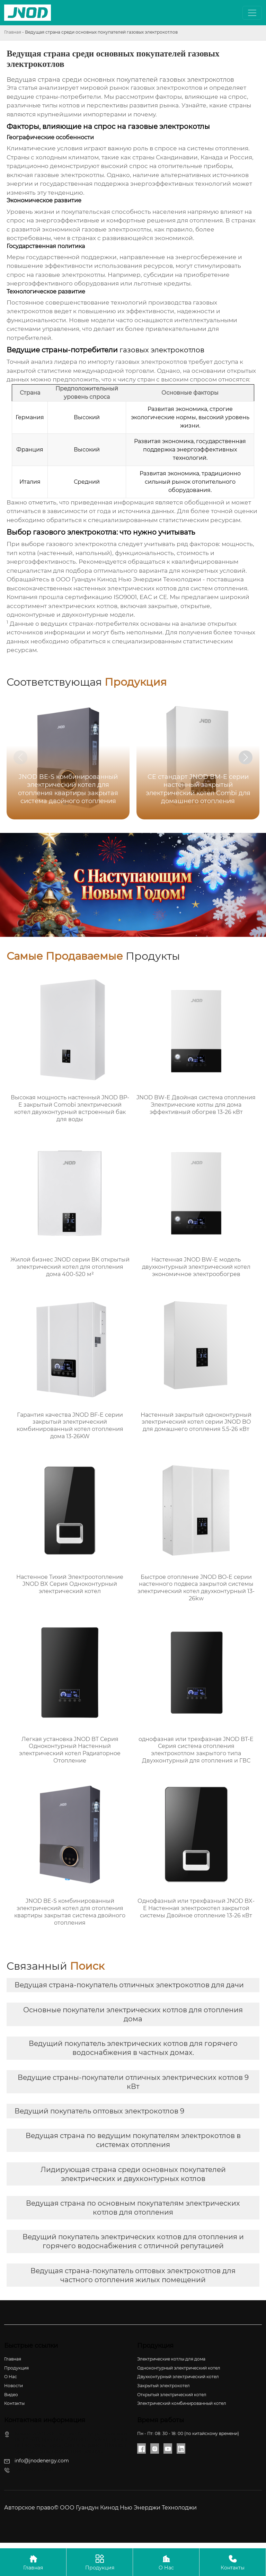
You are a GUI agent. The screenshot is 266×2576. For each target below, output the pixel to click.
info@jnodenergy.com (42, 2461)
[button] (245, 757)
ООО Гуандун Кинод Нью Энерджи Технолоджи (128, 579)
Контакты (233, 2561)
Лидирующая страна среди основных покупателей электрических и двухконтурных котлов (133, 2174)
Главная (12, 32)
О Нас (166, 2561)
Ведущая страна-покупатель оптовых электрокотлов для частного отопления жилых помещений (133, 2275)
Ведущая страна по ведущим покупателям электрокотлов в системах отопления (133, 2140)
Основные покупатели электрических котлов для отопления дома (133, 2014)
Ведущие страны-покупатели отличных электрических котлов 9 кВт (133, 2082)
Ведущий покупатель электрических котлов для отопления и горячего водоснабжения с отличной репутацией (133, 2241)
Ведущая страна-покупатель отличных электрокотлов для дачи (129, 1985)
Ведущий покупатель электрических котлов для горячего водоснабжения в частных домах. (133, 2048)
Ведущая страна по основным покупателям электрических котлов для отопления (133, 2207)
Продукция (99, 2561)
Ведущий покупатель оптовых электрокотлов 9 (99, 2111)
